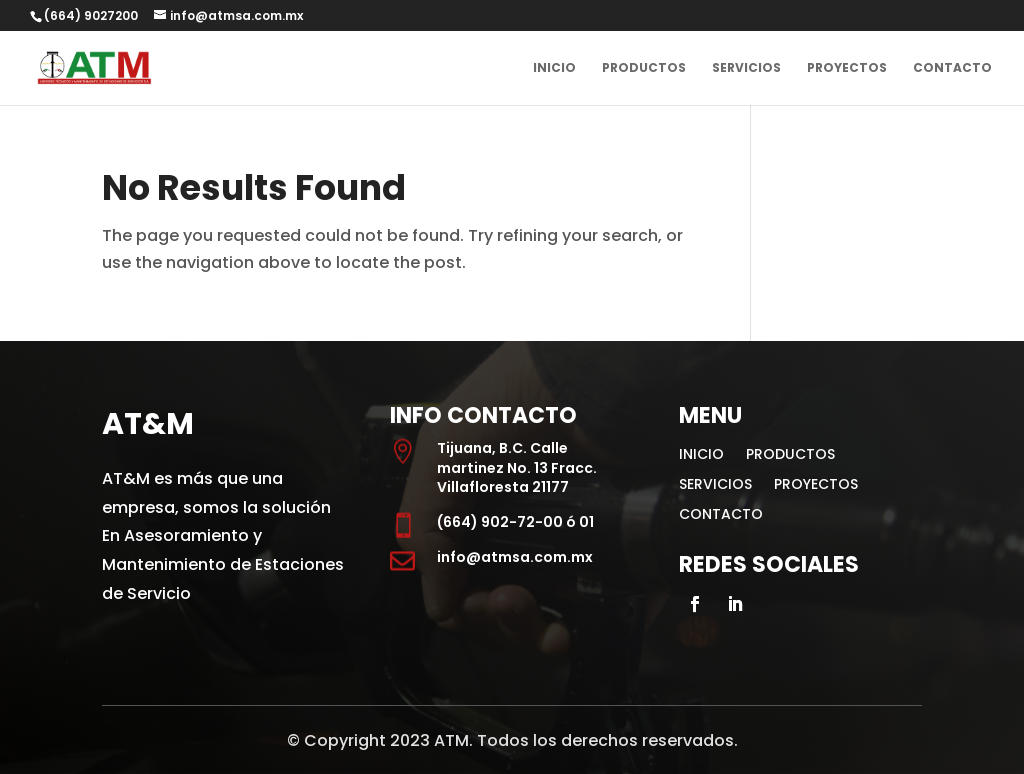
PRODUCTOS (644, 68)
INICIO (554, 68)
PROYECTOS (847, 68)
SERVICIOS (746, 68)
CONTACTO (952, 68)
